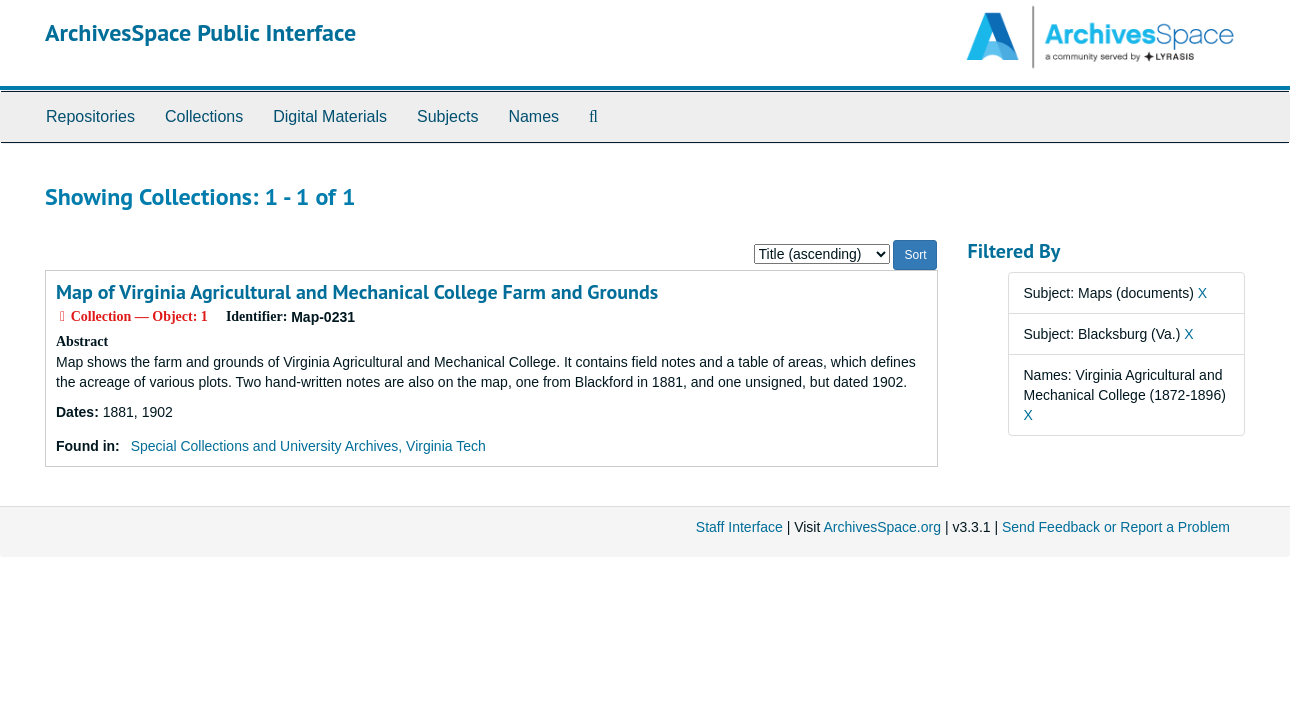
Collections (204, 116)
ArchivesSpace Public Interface (200, 32)
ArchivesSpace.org (882, 527)
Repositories (90, 116)
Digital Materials (330, 116)
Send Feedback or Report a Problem (1116, 527)
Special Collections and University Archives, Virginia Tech (308, 446)
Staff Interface (739, 527)
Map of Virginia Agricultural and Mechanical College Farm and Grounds (357, 292)
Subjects (447, 116)
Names (533, 116)
